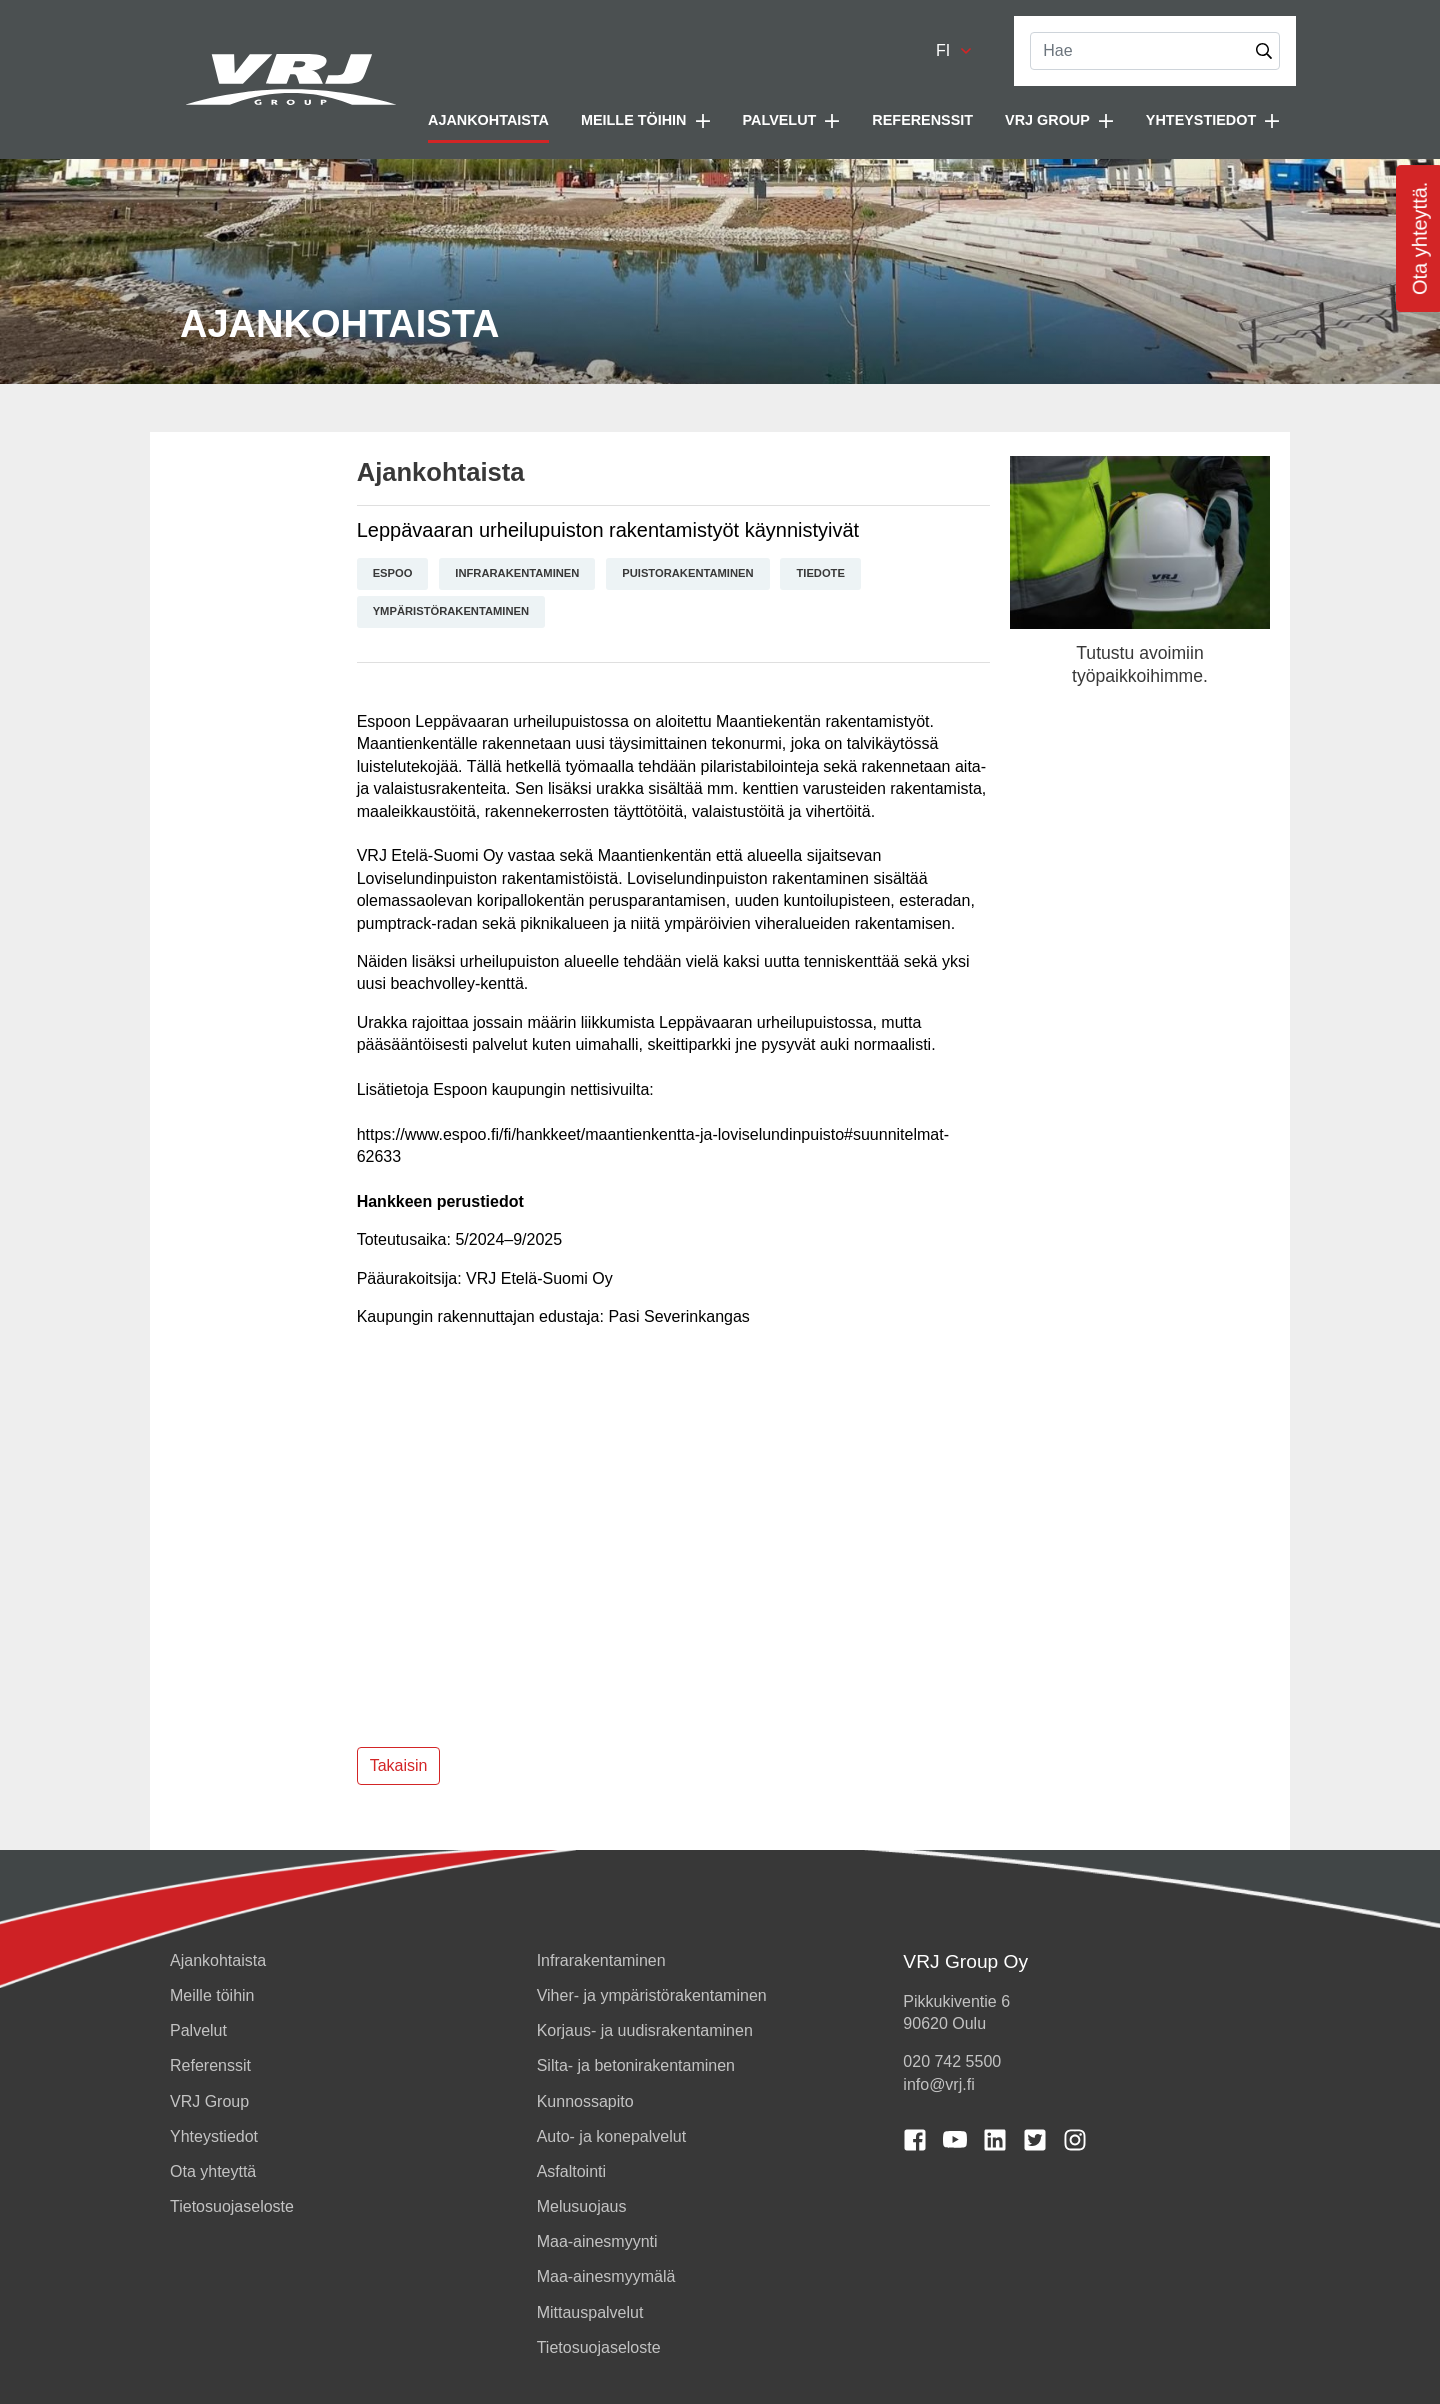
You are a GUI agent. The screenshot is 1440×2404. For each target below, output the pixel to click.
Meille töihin (212, 1995)
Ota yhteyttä (213, 2171)
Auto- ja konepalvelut (611, 2136)
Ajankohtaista (488, 120)
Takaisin (399, 1765)
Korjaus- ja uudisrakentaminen (645, 2030)
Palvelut (198, 2030)
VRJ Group (209, 2101)
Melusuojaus (582, 2206)
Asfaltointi (571, 2171)
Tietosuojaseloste (232, 2206)
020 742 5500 (952, 2061)
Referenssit (922, 120)
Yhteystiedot (214, 2136)
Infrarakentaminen (601, 1960)
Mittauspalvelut (590, 2312)
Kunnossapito (585, 2101)
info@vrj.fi (938, 2084)
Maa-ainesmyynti (597, 2241)
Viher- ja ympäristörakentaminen (652, 1995)
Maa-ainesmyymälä (606, 2276)
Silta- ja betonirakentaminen (636, 2065)
